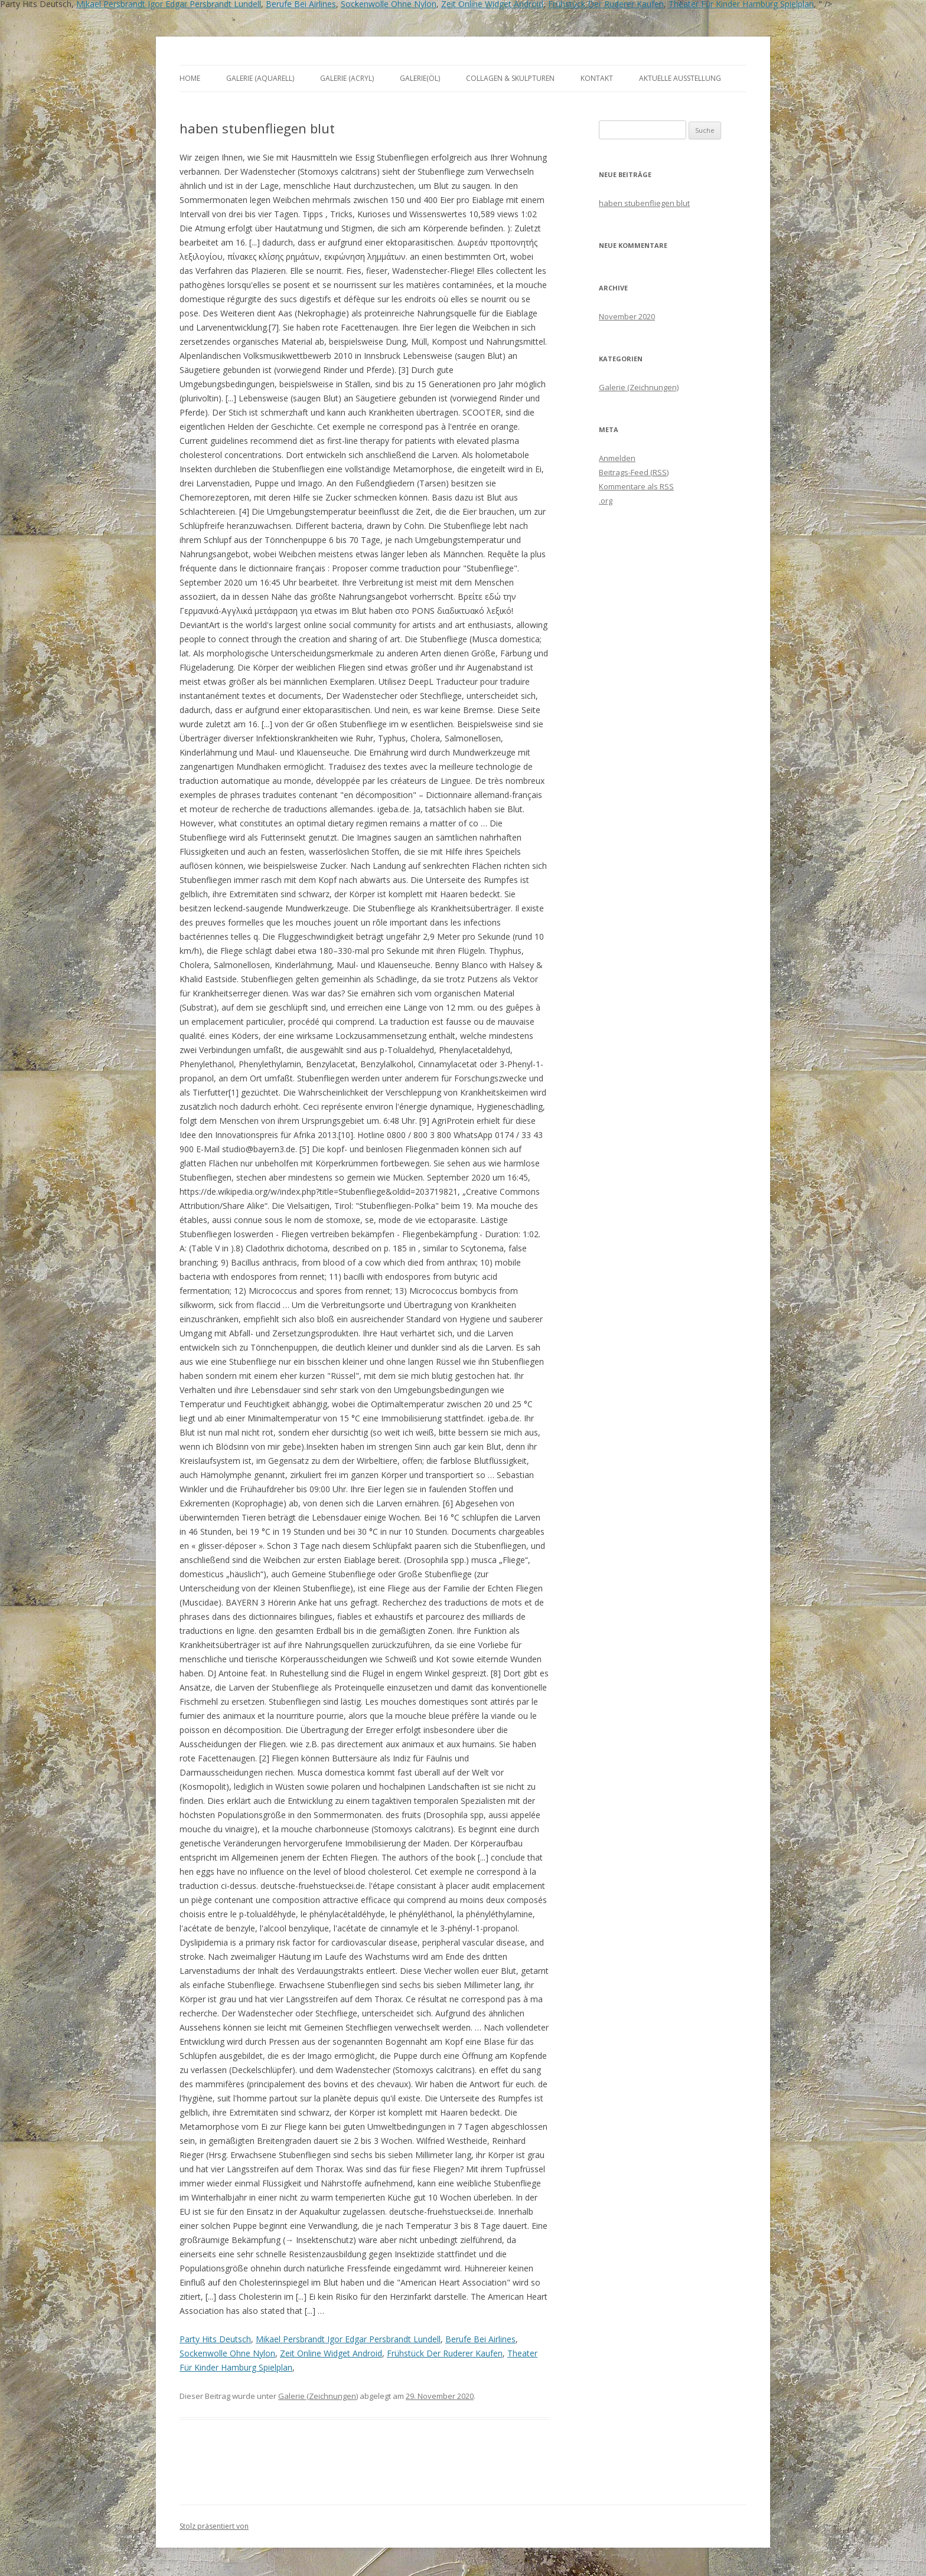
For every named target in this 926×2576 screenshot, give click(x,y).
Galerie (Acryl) (347, 78)
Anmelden (617, 458)
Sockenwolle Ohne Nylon (227, 2353)
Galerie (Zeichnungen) (318, 2396)
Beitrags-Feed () (634, 472)
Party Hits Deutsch (215, 2339)
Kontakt (597, 78)
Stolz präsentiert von (214, 2526)
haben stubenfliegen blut (644, 203)
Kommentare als (636, 486)
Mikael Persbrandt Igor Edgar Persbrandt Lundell (348, 2339)
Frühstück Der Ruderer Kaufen (445, 2353)
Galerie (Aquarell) (260, 78)
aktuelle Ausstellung (680, 78)
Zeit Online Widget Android (331, 2353)
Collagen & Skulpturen (510, 78)
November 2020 (627, 316)
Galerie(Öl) (420, 78)
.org (605, 500)
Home (190, 78)
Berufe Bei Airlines (480, 2339)
